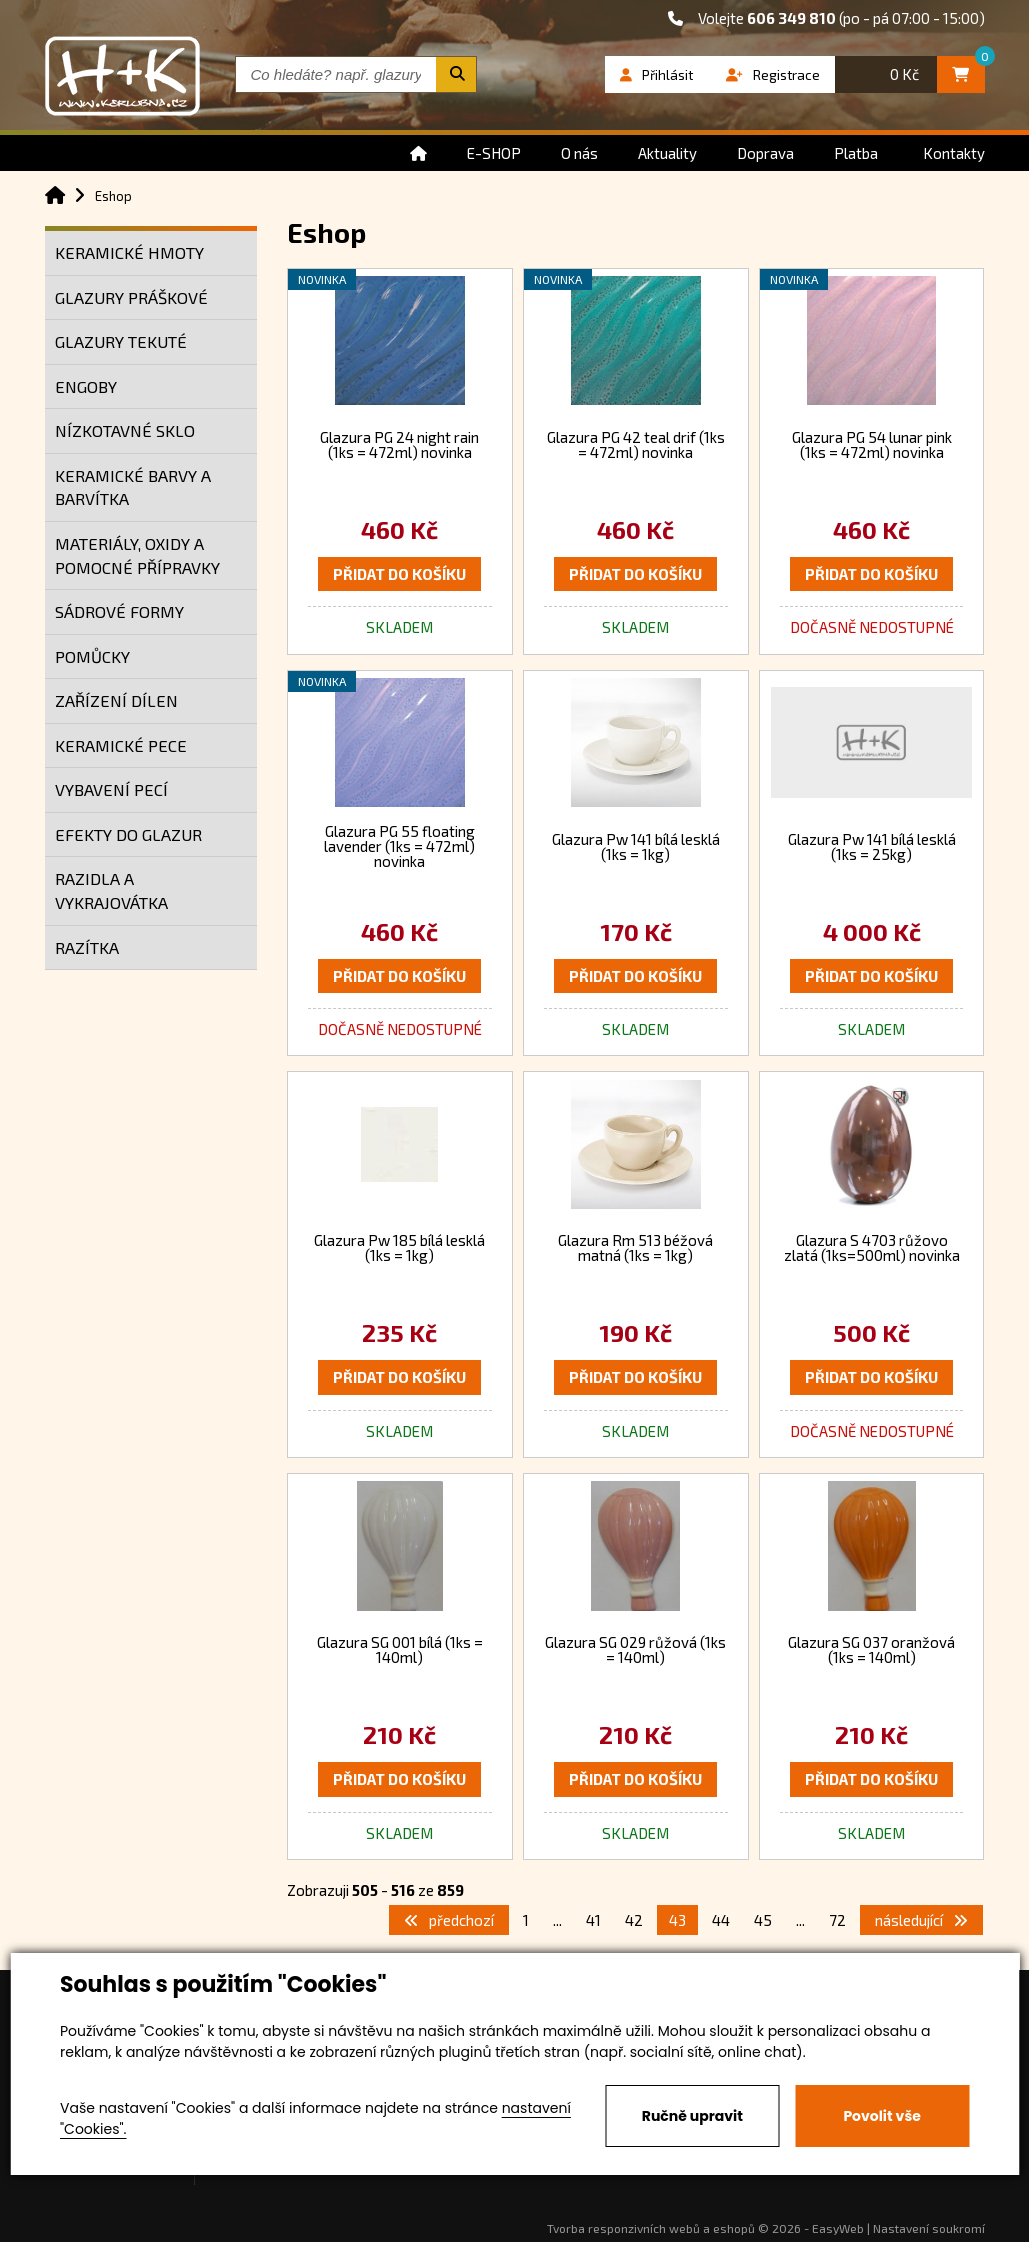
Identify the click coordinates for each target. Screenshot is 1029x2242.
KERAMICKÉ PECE (121, 745)
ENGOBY (86, 386)
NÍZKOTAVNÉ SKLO (125, 430)
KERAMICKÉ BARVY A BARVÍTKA (133, 487)
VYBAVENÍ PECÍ (111, 789)
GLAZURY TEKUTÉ (121, 341)
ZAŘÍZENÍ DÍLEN (116, 700)
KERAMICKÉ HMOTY (129, 252)
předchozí (449, 1920)
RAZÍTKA (87, 947)
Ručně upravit (692, 2116)
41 (593, 1920)
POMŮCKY (92, 656)
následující (921, 1920)
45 (763, 1920)
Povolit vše (881, 2116)
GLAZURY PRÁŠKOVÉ (131, 297)
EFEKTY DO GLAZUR (128, 834)
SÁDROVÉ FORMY (119, 611)
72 (837, 1920)
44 (721, 1920)
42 (634, 1920)
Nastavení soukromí (929, 2228)
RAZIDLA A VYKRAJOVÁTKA (111, 890)
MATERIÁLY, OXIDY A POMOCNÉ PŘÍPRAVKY (137, 555)
